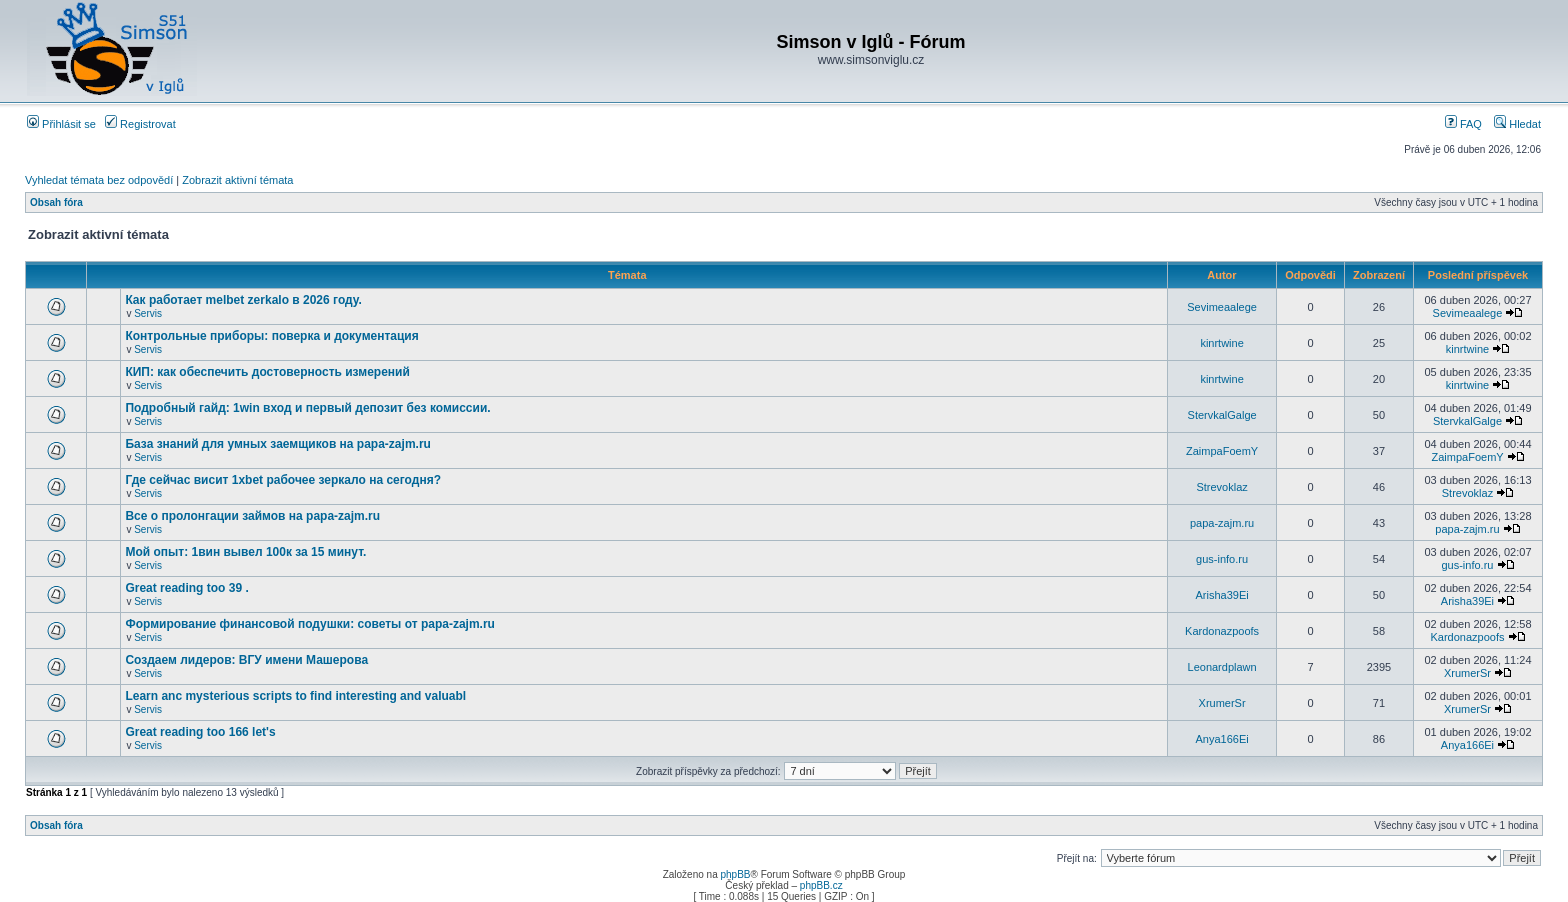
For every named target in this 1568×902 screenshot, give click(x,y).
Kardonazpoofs (1222, 631)
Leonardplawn (1222, 667)
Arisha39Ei (1221, 595)
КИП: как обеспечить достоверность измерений (267, 372)
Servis (148, 313)
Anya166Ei (1221, 739)
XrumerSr (1467, 673)
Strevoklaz (1221, 487)
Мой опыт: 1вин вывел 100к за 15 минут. (245, 552)
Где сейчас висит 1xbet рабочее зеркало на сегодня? (283, 480)
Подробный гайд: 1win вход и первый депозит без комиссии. (307, 408)
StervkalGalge (1222, 415)
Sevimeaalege (1222, 307)
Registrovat (140, 124)
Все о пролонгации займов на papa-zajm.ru (252, 516)
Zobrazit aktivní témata (237, 180)
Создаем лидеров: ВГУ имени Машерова (246, 660)
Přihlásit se (61, 124)
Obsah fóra (56, 202)
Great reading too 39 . (186, 588)
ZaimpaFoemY (1222, 451)
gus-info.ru (1222, 559)
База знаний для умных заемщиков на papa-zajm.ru (278, 444)
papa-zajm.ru (1222, 523)
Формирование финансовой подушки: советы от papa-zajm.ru (310, 624)
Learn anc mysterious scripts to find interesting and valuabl (295, 696)
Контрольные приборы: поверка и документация (271, 336)
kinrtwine (1221, 343)
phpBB (735, 874)
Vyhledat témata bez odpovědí (99, 180)
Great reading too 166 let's (200, 732)
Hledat (1517, 124)
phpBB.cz (821, 885)
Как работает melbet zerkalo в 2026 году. (243, 300)
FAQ (1463, 124)
